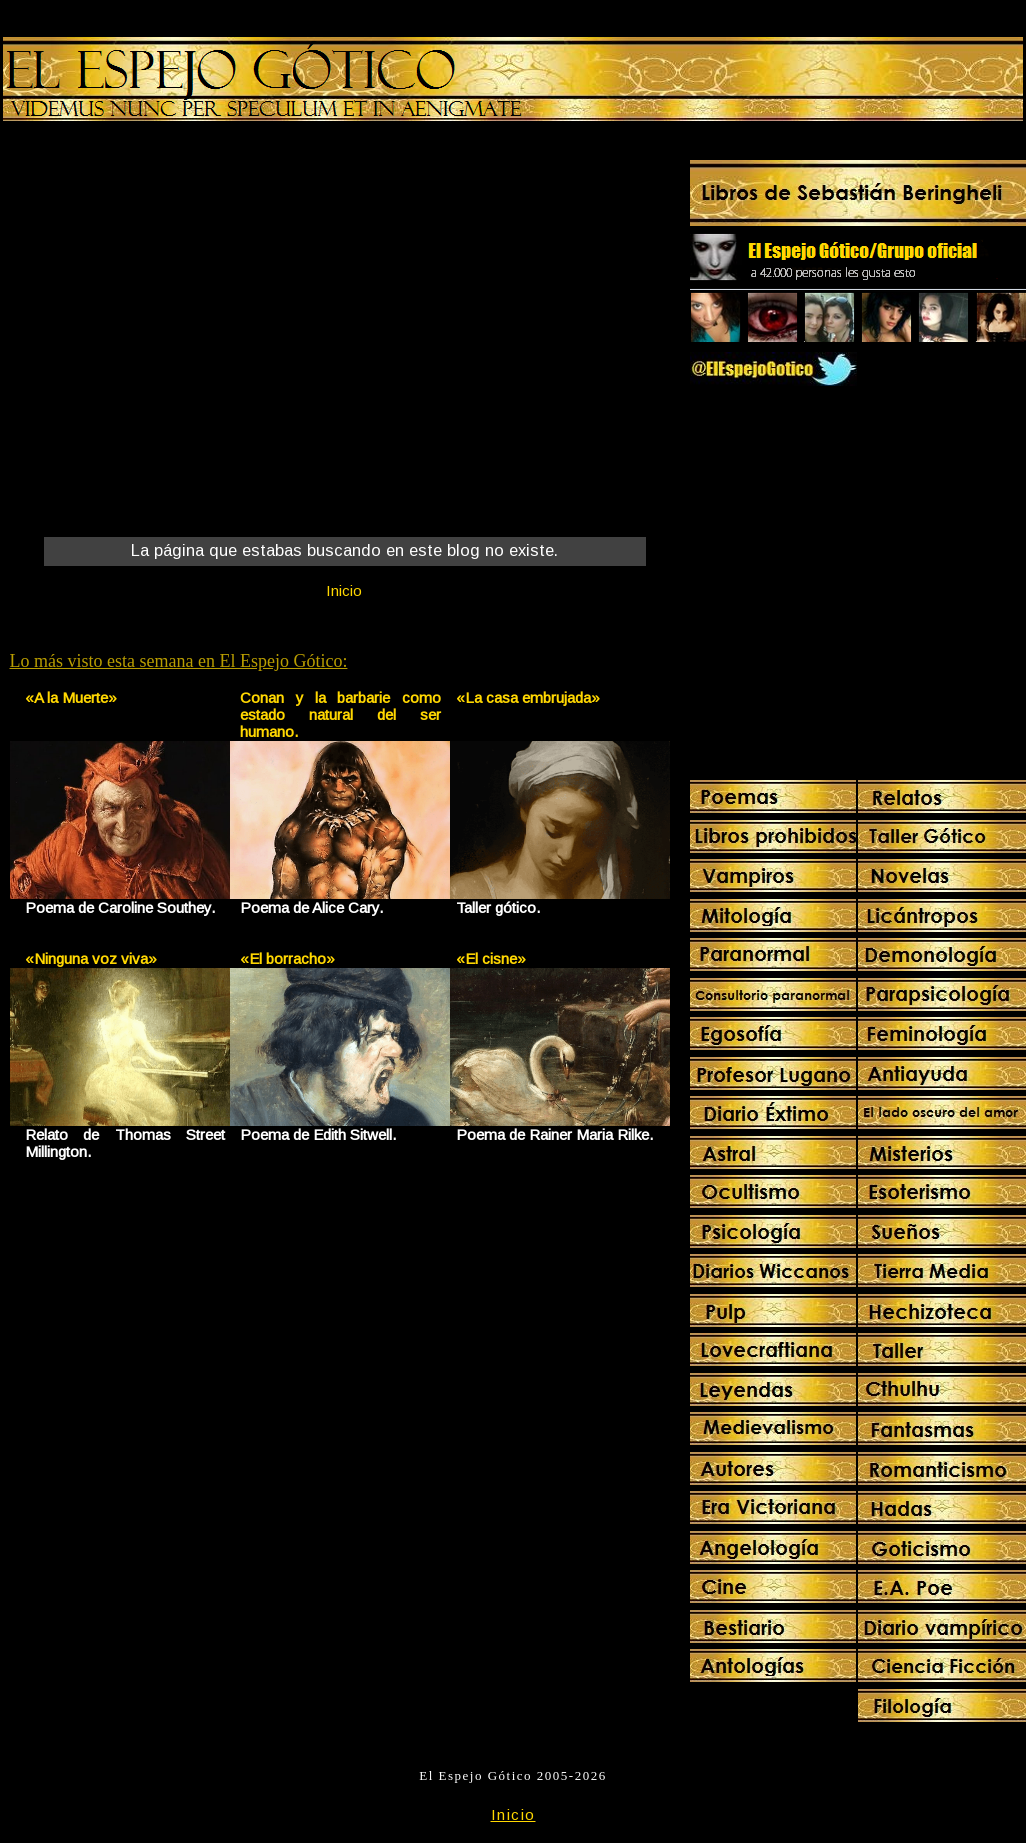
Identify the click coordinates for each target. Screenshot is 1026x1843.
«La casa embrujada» (528, 697)
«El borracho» (287, 958)
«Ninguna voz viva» (91, 958)
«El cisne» (491, 958)
